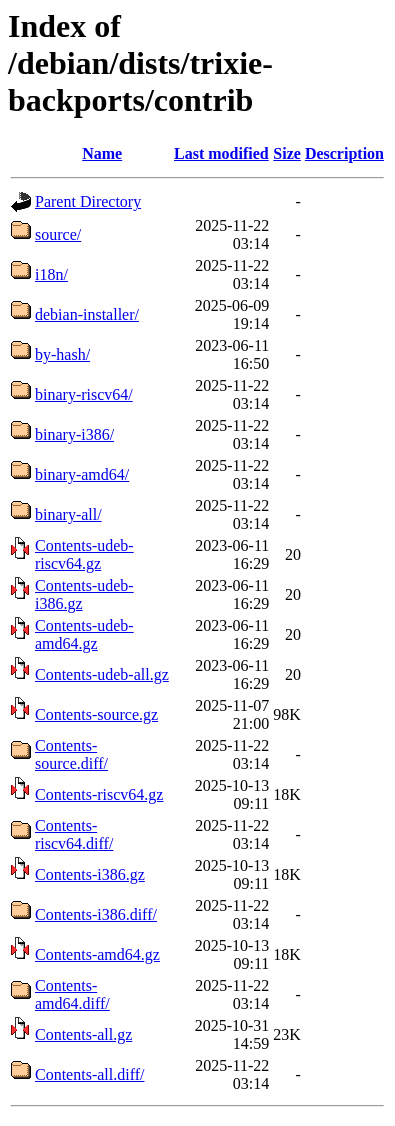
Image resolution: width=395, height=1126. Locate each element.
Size (287, 153)
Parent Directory (88, 201)
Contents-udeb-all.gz (102, 674)
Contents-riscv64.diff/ (74, 834)
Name (102, 153)
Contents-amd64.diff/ (72, 994)
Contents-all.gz (83, 1034)
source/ (58, 234)
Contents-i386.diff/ (96, 914)
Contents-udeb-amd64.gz (84, 634)
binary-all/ (68, 514)
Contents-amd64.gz (97, 954)
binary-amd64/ (82, 474)
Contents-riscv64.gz (99, 794)
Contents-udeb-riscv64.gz (84, 554)
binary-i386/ (74, 434)
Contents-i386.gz (90, 874)
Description (344, 153)
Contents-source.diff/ (71, 754)
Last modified (221, 153)
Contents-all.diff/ (89, 1074)
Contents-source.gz (96, 714)
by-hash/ (62, 354)
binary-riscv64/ (84, 394)
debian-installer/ (87, 314)
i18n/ (51, 274)
